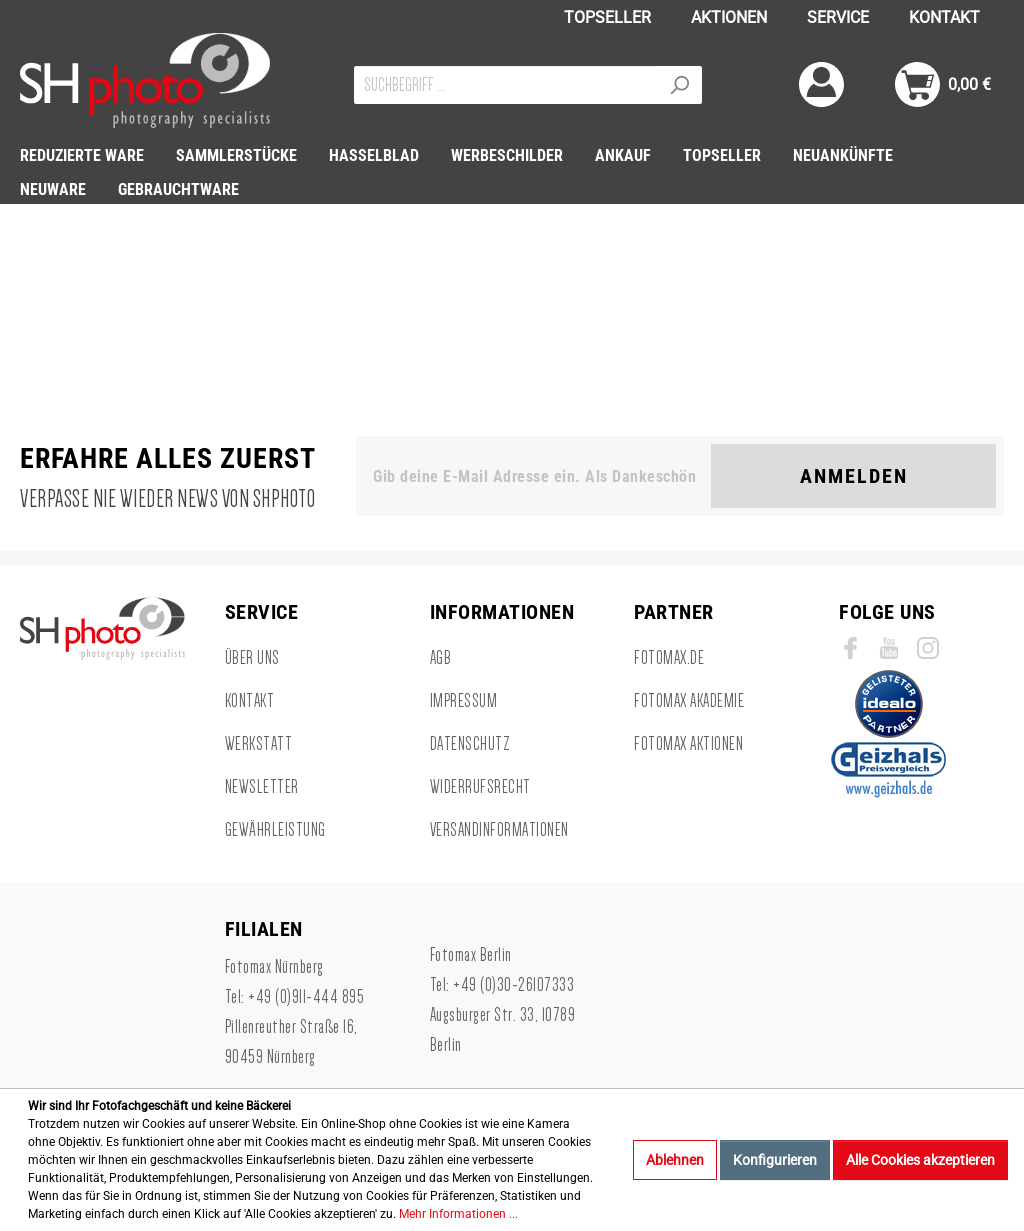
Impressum (464, 701)
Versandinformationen (499, 830)
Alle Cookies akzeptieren (920, 1160)
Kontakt (250, 701)
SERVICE (838, 17)
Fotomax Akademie (689, 701)
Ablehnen (675, 1160)
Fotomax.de (669, 658)
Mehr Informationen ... (458, 1214)
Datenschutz (470, 744)
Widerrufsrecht (480, 787)
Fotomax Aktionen (688, 744)
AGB (441, 658)
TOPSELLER (607, 17)
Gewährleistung (275, 830)
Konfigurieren (775, 1160)
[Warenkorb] (943, 84)
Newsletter (262, 787)
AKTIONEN (729, 17)
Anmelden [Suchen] (854, 476)
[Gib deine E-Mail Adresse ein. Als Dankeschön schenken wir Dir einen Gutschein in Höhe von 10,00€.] (537, 476)
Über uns (252, 658)
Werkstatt (259, 744)
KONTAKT (944, 17)
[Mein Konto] (821, 84)
